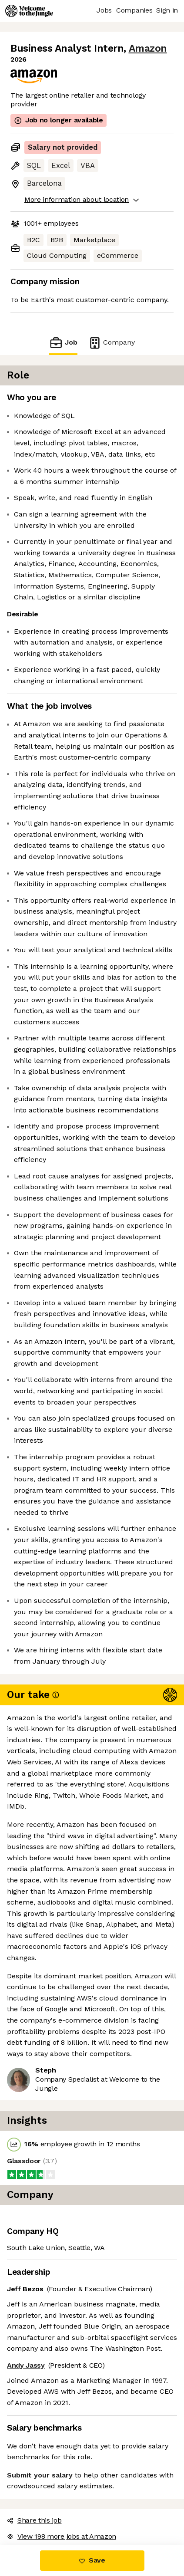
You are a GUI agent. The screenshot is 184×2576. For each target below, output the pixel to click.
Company (111, 343)
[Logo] (29, 11)
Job (63, 343)
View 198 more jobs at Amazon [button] (61, 2536)
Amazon (148, 48)
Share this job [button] (34, 2520)
